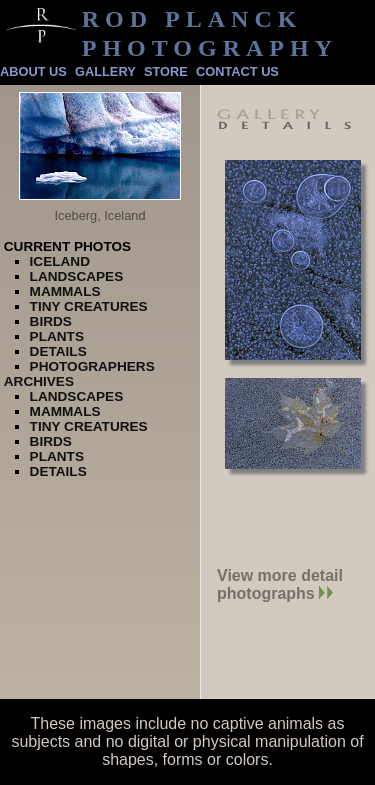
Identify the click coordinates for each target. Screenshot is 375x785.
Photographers (92, 366)
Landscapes (77, 276)
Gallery (105, 71)
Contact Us (237, 71)
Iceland (60, 261)
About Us (33, 71)
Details (58, 351)
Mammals (65, 291)
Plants (57, 336)
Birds (51, 321)
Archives (39, 381)
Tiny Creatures (89, 306)
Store (166, 71)
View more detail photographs (280, 584)
